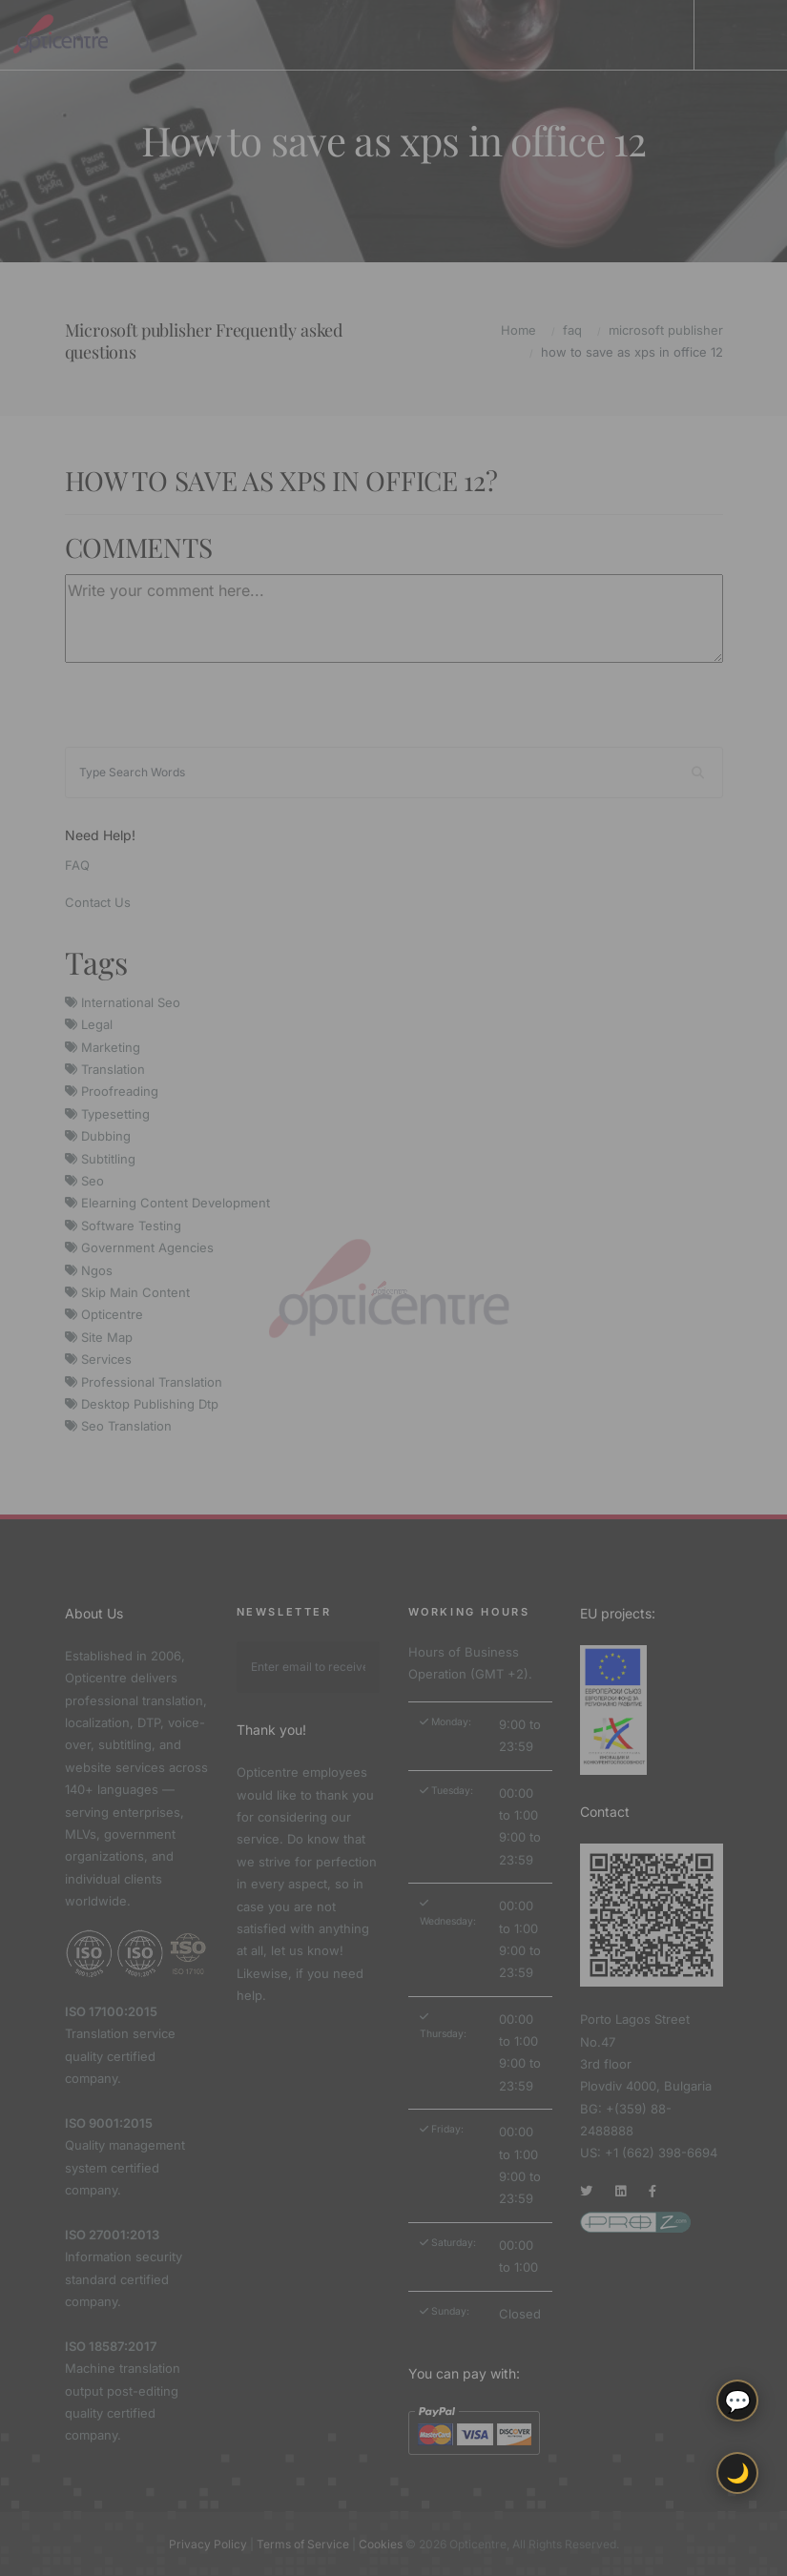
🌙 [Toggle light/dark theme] (738, 2473)
